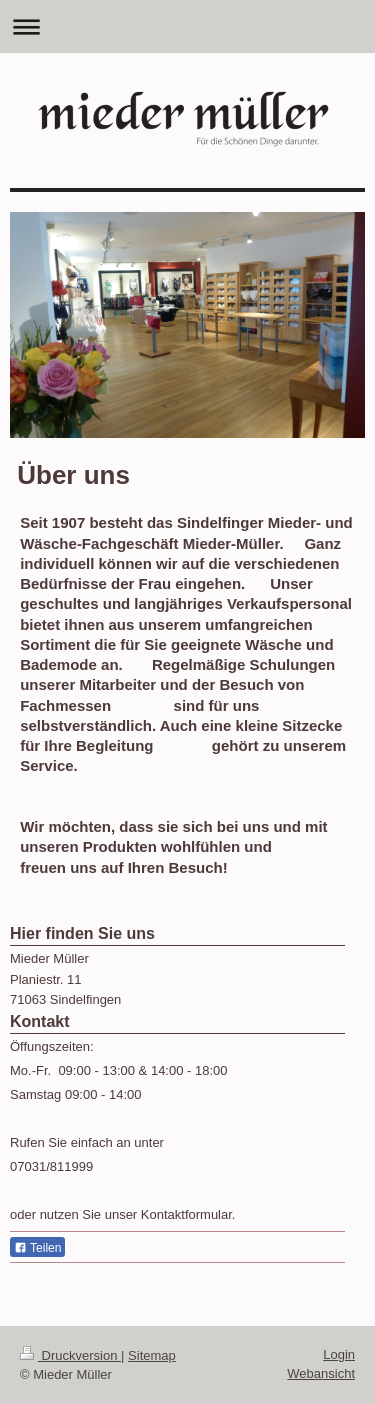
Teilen (37, 1248)
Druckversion (70, 1355)
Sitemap (152, 1355)
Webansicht (321, 1373)
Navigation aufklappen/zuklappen (187, 26)
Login (339, 1354)
